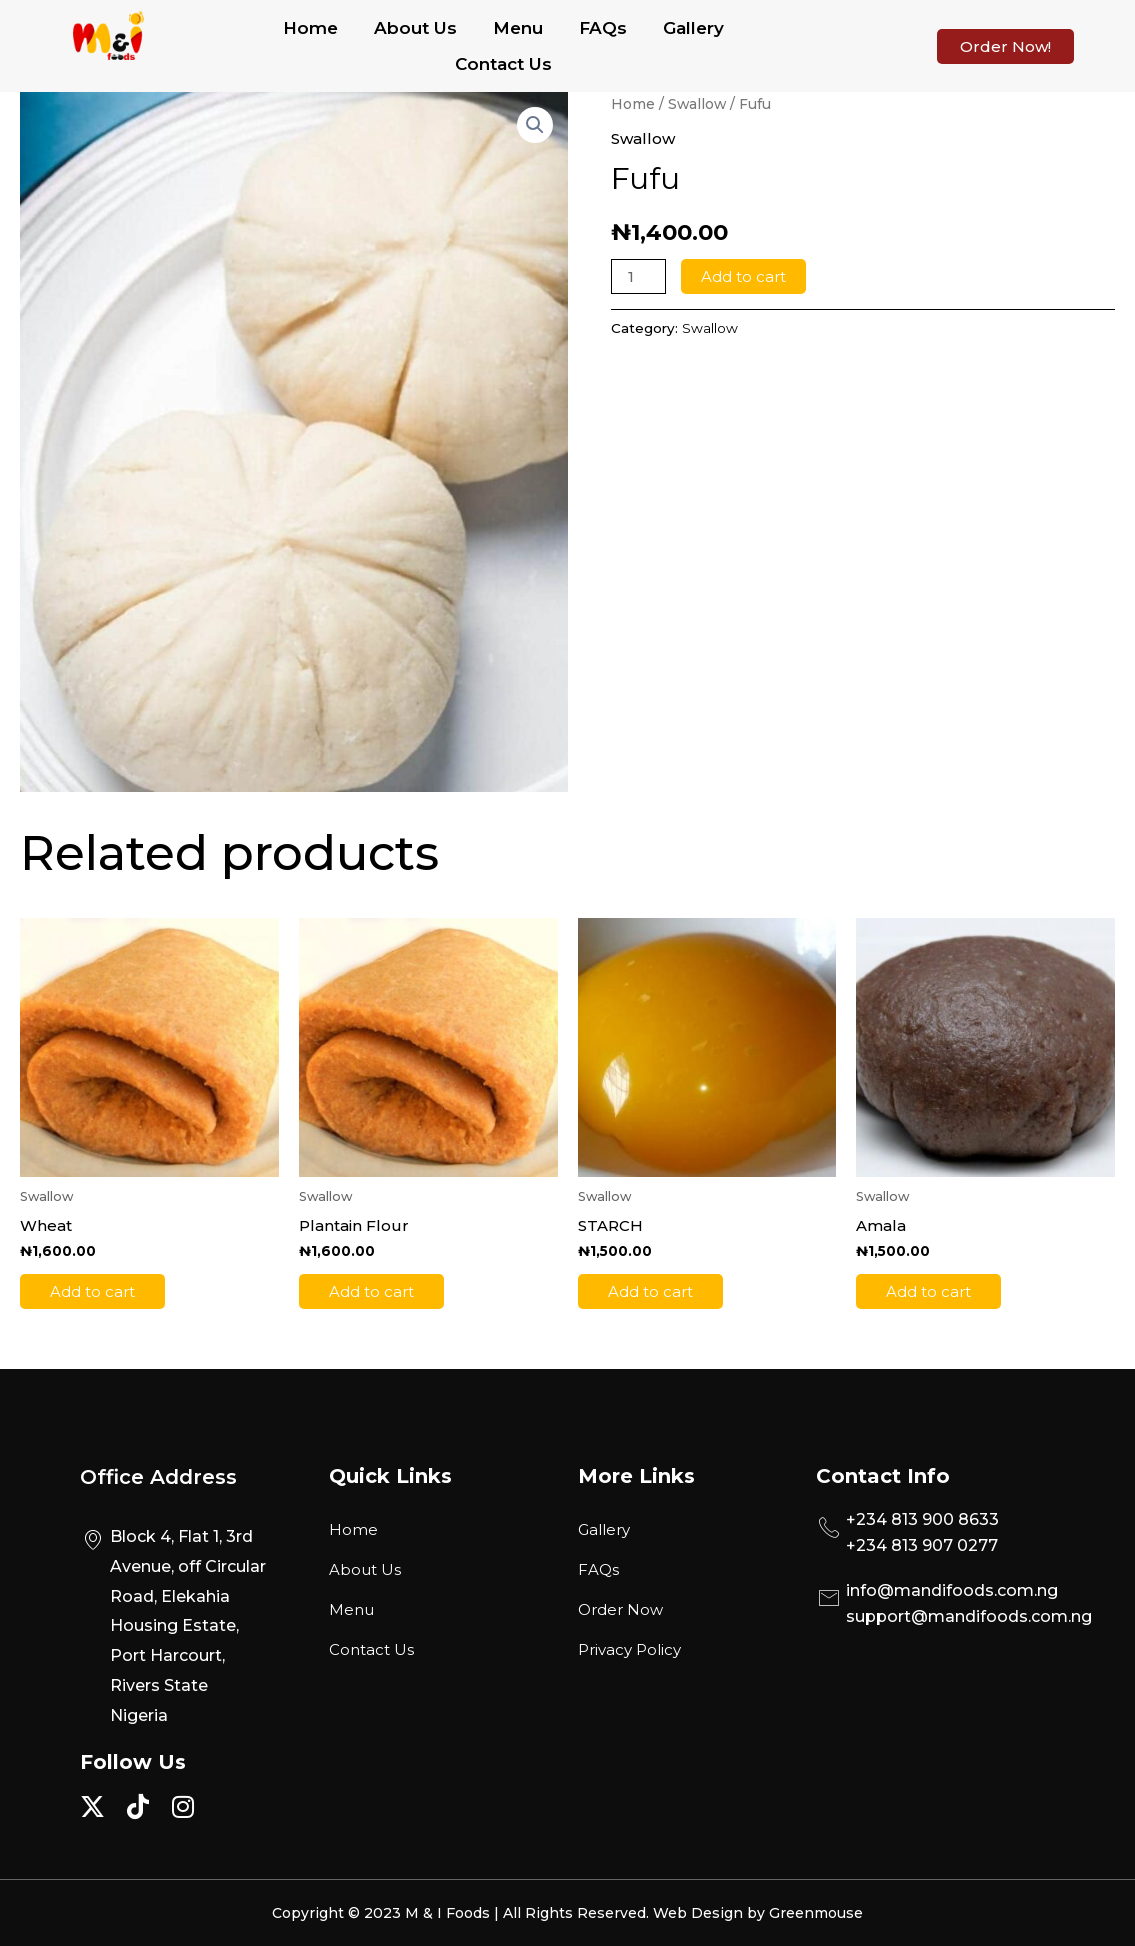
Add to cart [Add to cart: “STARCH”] (650, 1291)
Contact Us (503, 64)
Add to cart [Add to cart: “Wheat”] (92, 1291)
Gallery (693, 28)
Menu (518, 28)
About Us (415, 28)
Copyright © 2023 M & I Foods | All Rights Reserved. (462, 1913)
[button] (535, 125)
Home (310, 28)
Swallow (697, 104)
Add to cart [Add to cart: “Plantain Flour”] (371, 1291)
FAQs (603, 28)
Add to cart (743, 276)
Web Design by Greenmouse (758, 1913)
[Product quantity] (638, 276)
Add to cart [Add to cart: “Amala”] (928, 1291)
